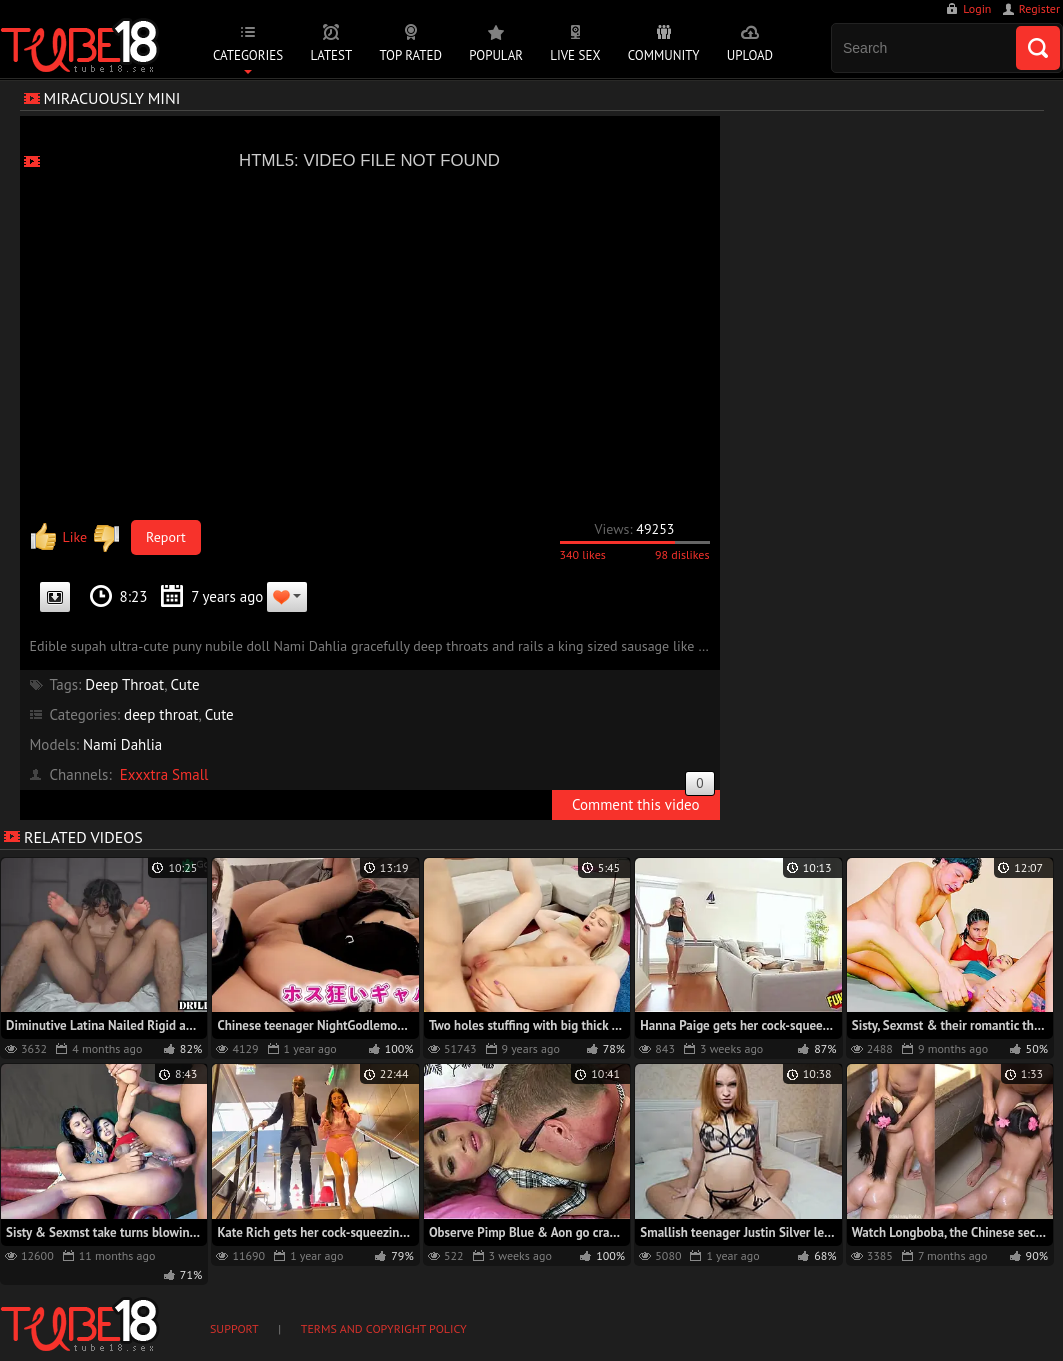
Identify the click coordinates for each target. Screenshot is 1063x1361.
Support (234, 1328)
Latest (331, 55)
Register (1039, 8)
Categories (248, 55)
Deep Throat (124, 684)
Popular (496, 55)
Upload (750, 55)
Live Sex (575, 55)
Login (977, 8)
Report (166, 537)
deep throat (161, 714)
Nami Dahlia (122, 744)
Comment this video (643, 802)
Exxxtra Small (164, 774)
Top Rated (410, 55)
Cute (185, 684)
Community (664, 55)
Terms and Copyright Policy (384, 1328)
